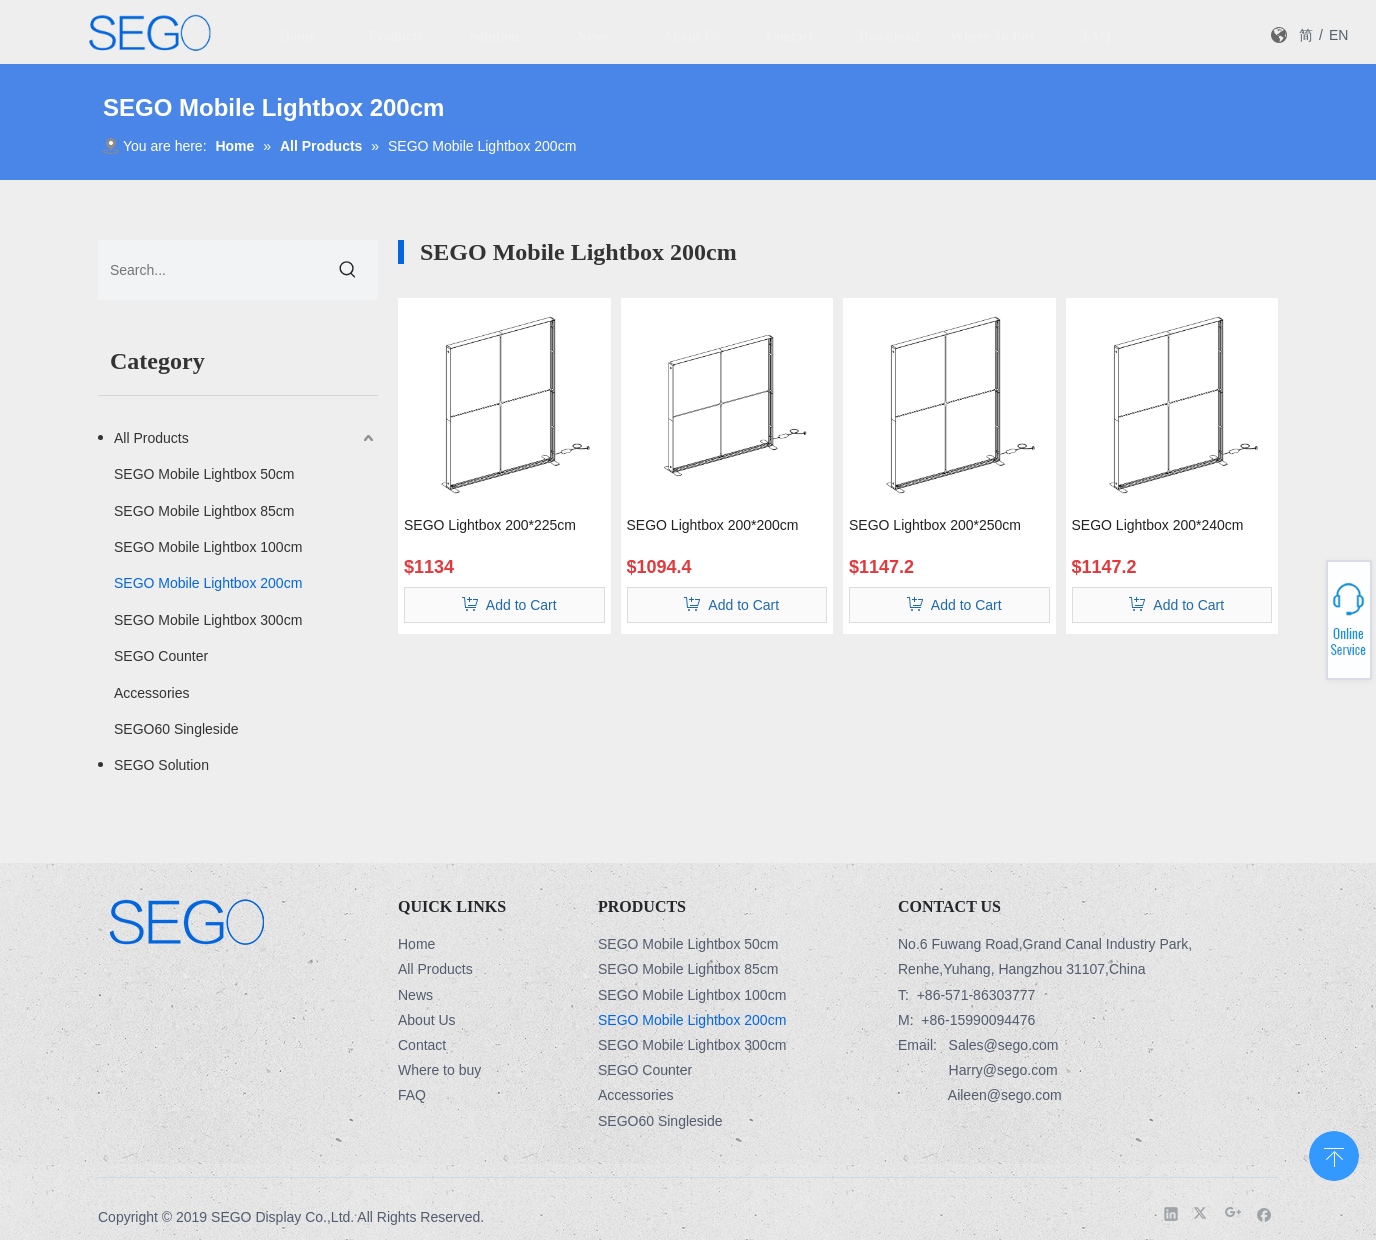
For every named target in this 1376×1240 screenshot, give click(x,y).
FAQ (412, 1095)
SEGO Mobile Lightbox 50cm (204, 474)
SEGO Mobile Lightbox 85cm (204, 511)
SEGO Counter (161, 656)
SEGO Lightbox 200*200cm (713, 525)
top (1334, 1154)
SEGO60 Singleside (176, 729)
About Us (427, 1020)
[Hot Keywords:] (348, 270)
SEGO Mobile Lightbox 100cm (208, 547)
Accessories (151, 693)
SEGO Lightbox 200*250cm (935, 525)
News (415, 995)
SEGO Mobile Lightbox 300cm (208, 620)
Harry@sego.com (1003, 1070)
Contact (422, 1045)
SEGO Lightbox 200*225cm (490, 525)
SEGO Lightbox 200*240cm (1158, 525)
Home (416, 944)
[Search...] (208, 270)
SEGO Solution (161, 765)
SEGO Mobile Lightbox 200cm (208, 583)
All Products (151, 438)
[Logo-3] (186, 921)
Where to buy (439, 1070)
